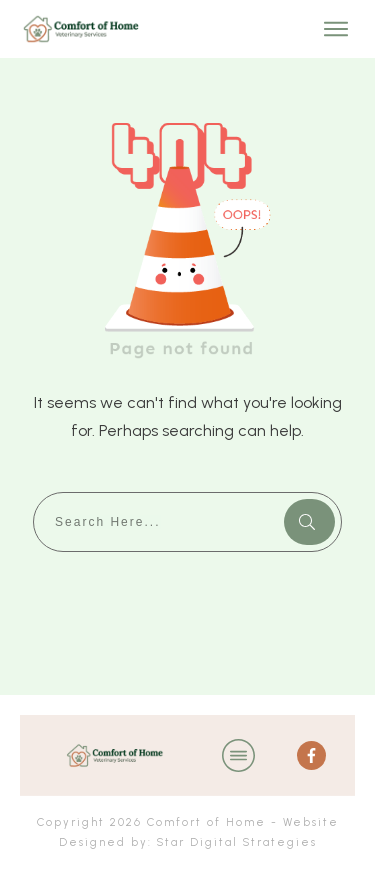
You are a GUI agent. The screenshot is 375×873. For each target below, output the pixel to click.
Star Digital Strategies (237, 842)
